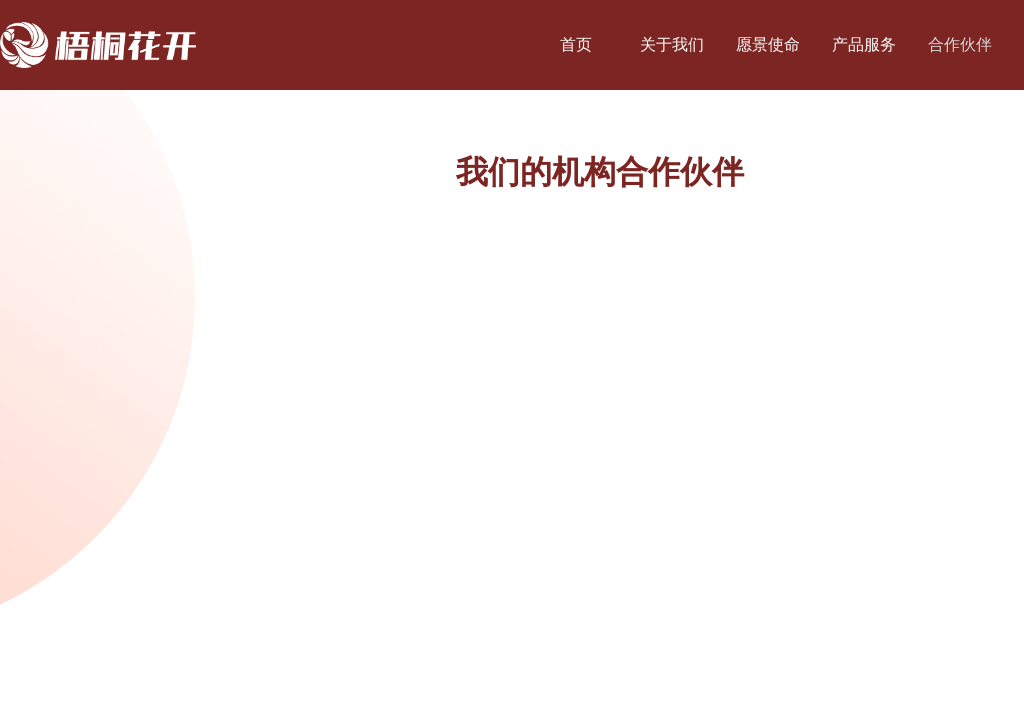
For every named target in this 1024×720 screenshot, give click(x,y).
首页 (576, 44)
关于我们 (672, 44)
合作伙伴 (960, 44)
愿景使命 (768, 44)
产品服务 (864, 44)
